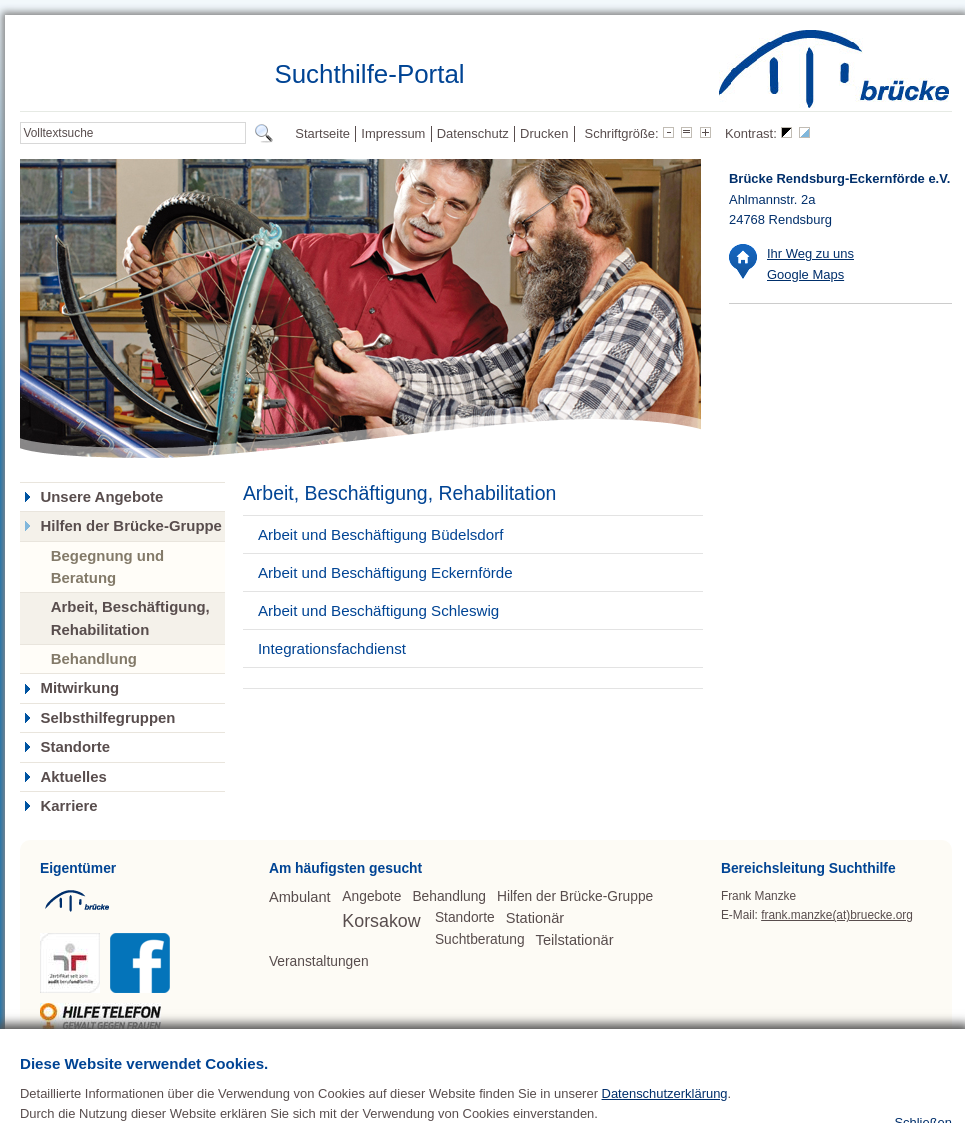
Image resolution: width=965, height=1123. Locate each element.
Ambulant (300, 897)
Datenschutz (473, 133)
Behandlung (94, 658)
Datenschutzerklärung (665, 1115)
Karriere (68, 806)
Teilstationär (575, 940)
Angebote (371, 896)
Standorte (75, 747)
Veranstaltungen (319, 961)
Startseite (322, 133)
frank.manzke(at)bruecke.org (837, 915)
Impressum (393, 133)
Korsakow (381, 921)
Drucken (544, 133)
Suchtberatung (480, 939)
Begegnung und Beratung (107, 566)
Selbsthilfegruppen (107, 718)
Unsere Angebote (101, 497)
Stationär (535, 918)
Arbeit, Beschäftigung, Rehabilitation (130, 617)
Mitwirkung (79, 688)
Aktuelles (73, 777)
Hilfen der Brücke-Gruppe (130, 526)
